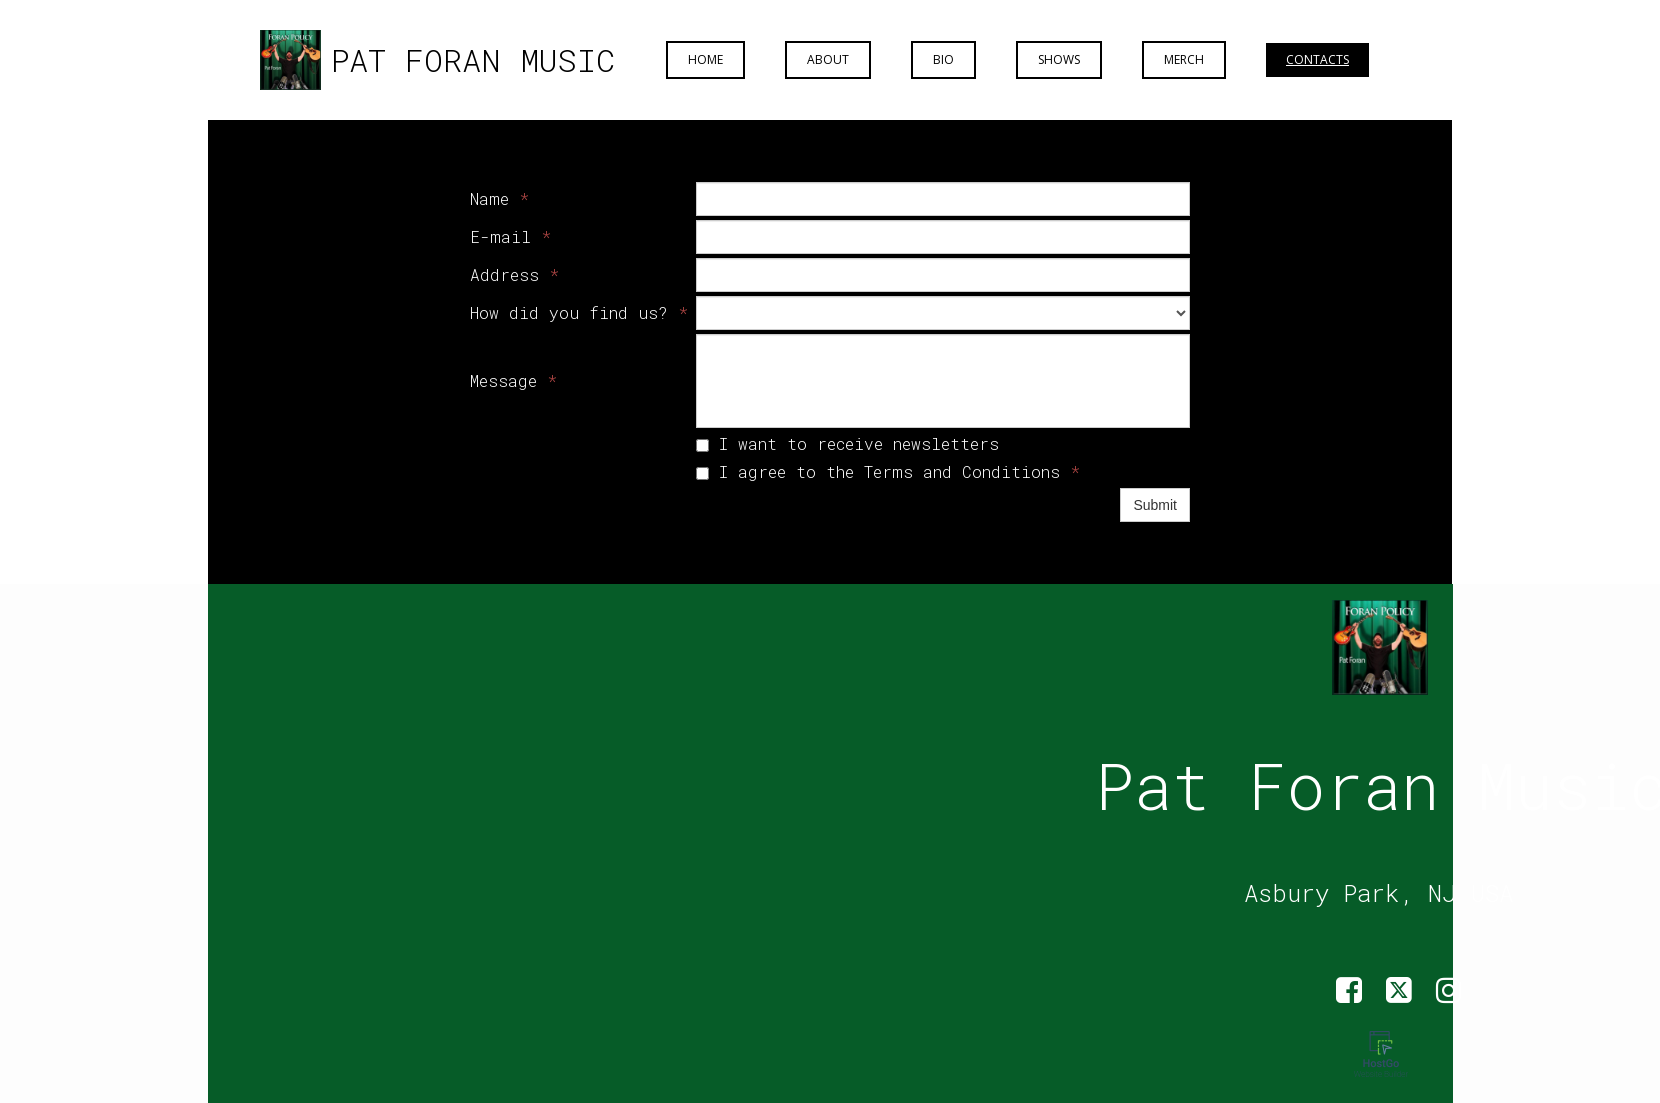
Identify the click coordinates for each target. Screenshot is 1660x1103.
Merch (1184, 59)
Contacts (1317, 59)
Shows (1059, 59)
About (828, 59)
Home (705, 59)
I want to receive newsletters (847, 443)
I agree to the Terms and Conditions (888, 471)
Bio (943, 59)
